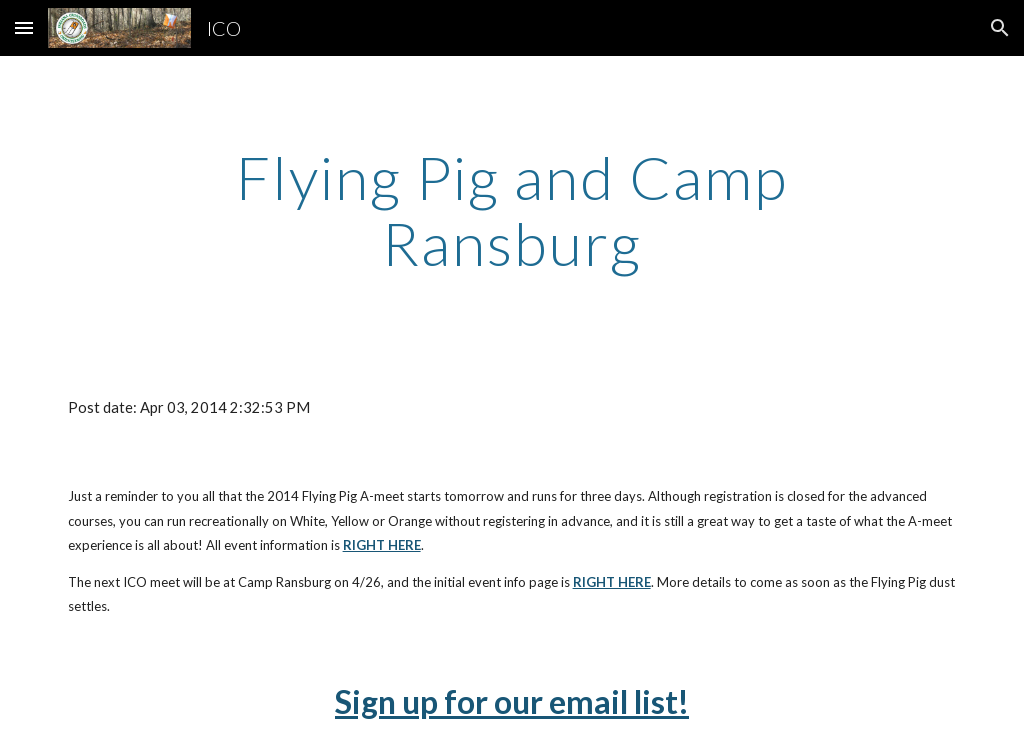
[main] (511, 210)
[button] (24, 27)
